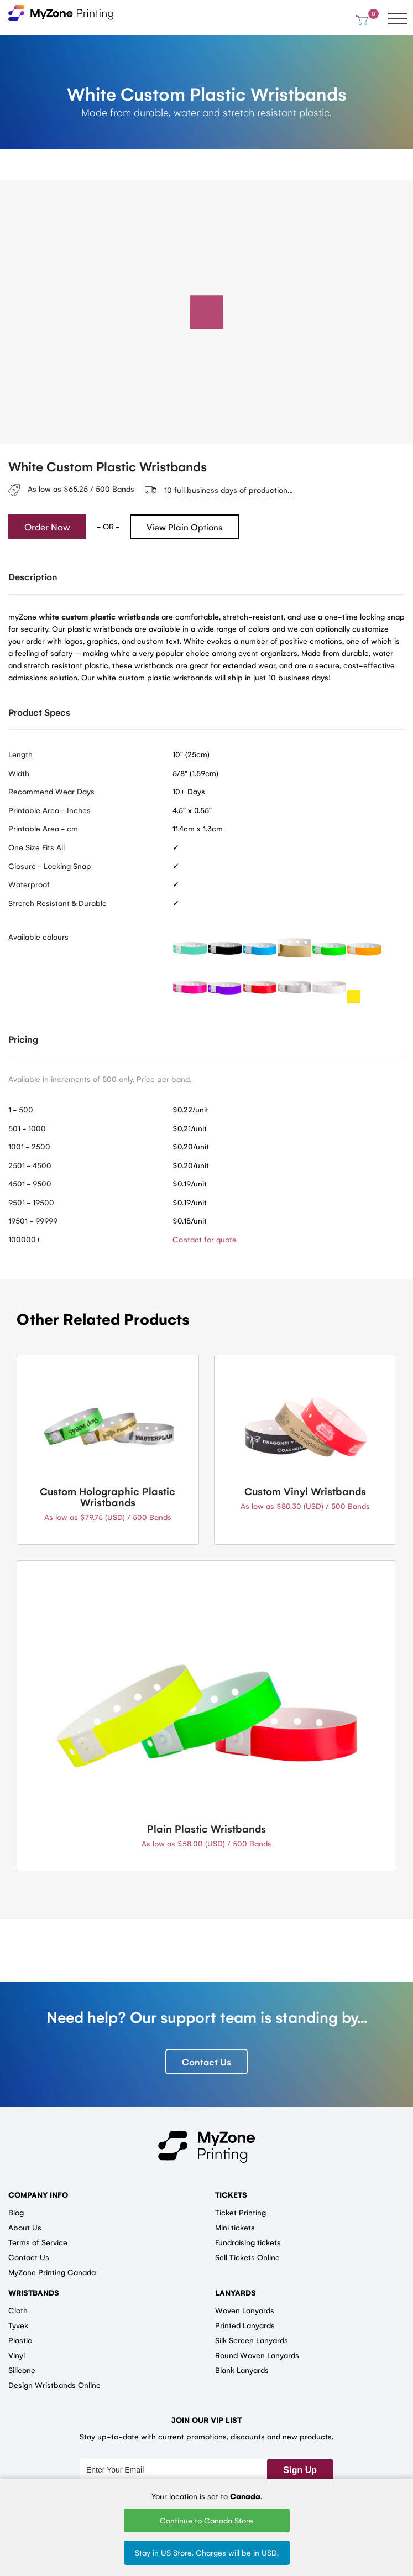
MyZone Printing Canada (52, 2272)
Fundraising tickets (248, 2242)
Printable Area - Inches (49, 810)
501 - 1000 (27, 1128)
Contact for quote (204, 1239)
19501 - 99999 (32, 1221)
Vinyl (16, 2355)
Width (18, 773)
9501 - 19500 (31, 1202)
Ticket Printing (240, 2213)
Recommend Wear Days (51, 792)
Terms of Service (37, 2242)
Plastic (20, 2340)
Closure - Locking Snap (49, 866)
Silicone (21, 2370)
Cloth (18, 2310)
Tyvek (18, 2325)
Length (20, 754)
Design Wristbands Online (54, 2385)
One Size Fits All (36, 847)
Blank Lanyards (242, 2370)
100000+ (24, 1239)
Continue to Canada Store (206, 2520)
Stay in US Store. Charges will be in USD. (207, 2552)
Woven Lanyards (244, 2310)
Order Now (47, 527)
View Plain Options (184, 527)
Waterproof (29, 884)
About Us (24, 2227)
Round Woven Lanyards (257, 2355)
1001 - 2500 (29, 1147)
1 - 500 (20, 1109)
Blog (16, 2213)
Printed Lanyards (245, 2325)
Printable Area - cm (43, 829)
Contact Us (206, 2062)
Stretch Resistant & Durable (57, 903)
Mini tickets (235, 2227)
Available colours (38, 937)
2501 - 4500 (29, 1165)
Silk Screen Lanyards (251, 2340)
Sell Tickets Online (247, 2257)
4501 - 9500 (29, 1184)
